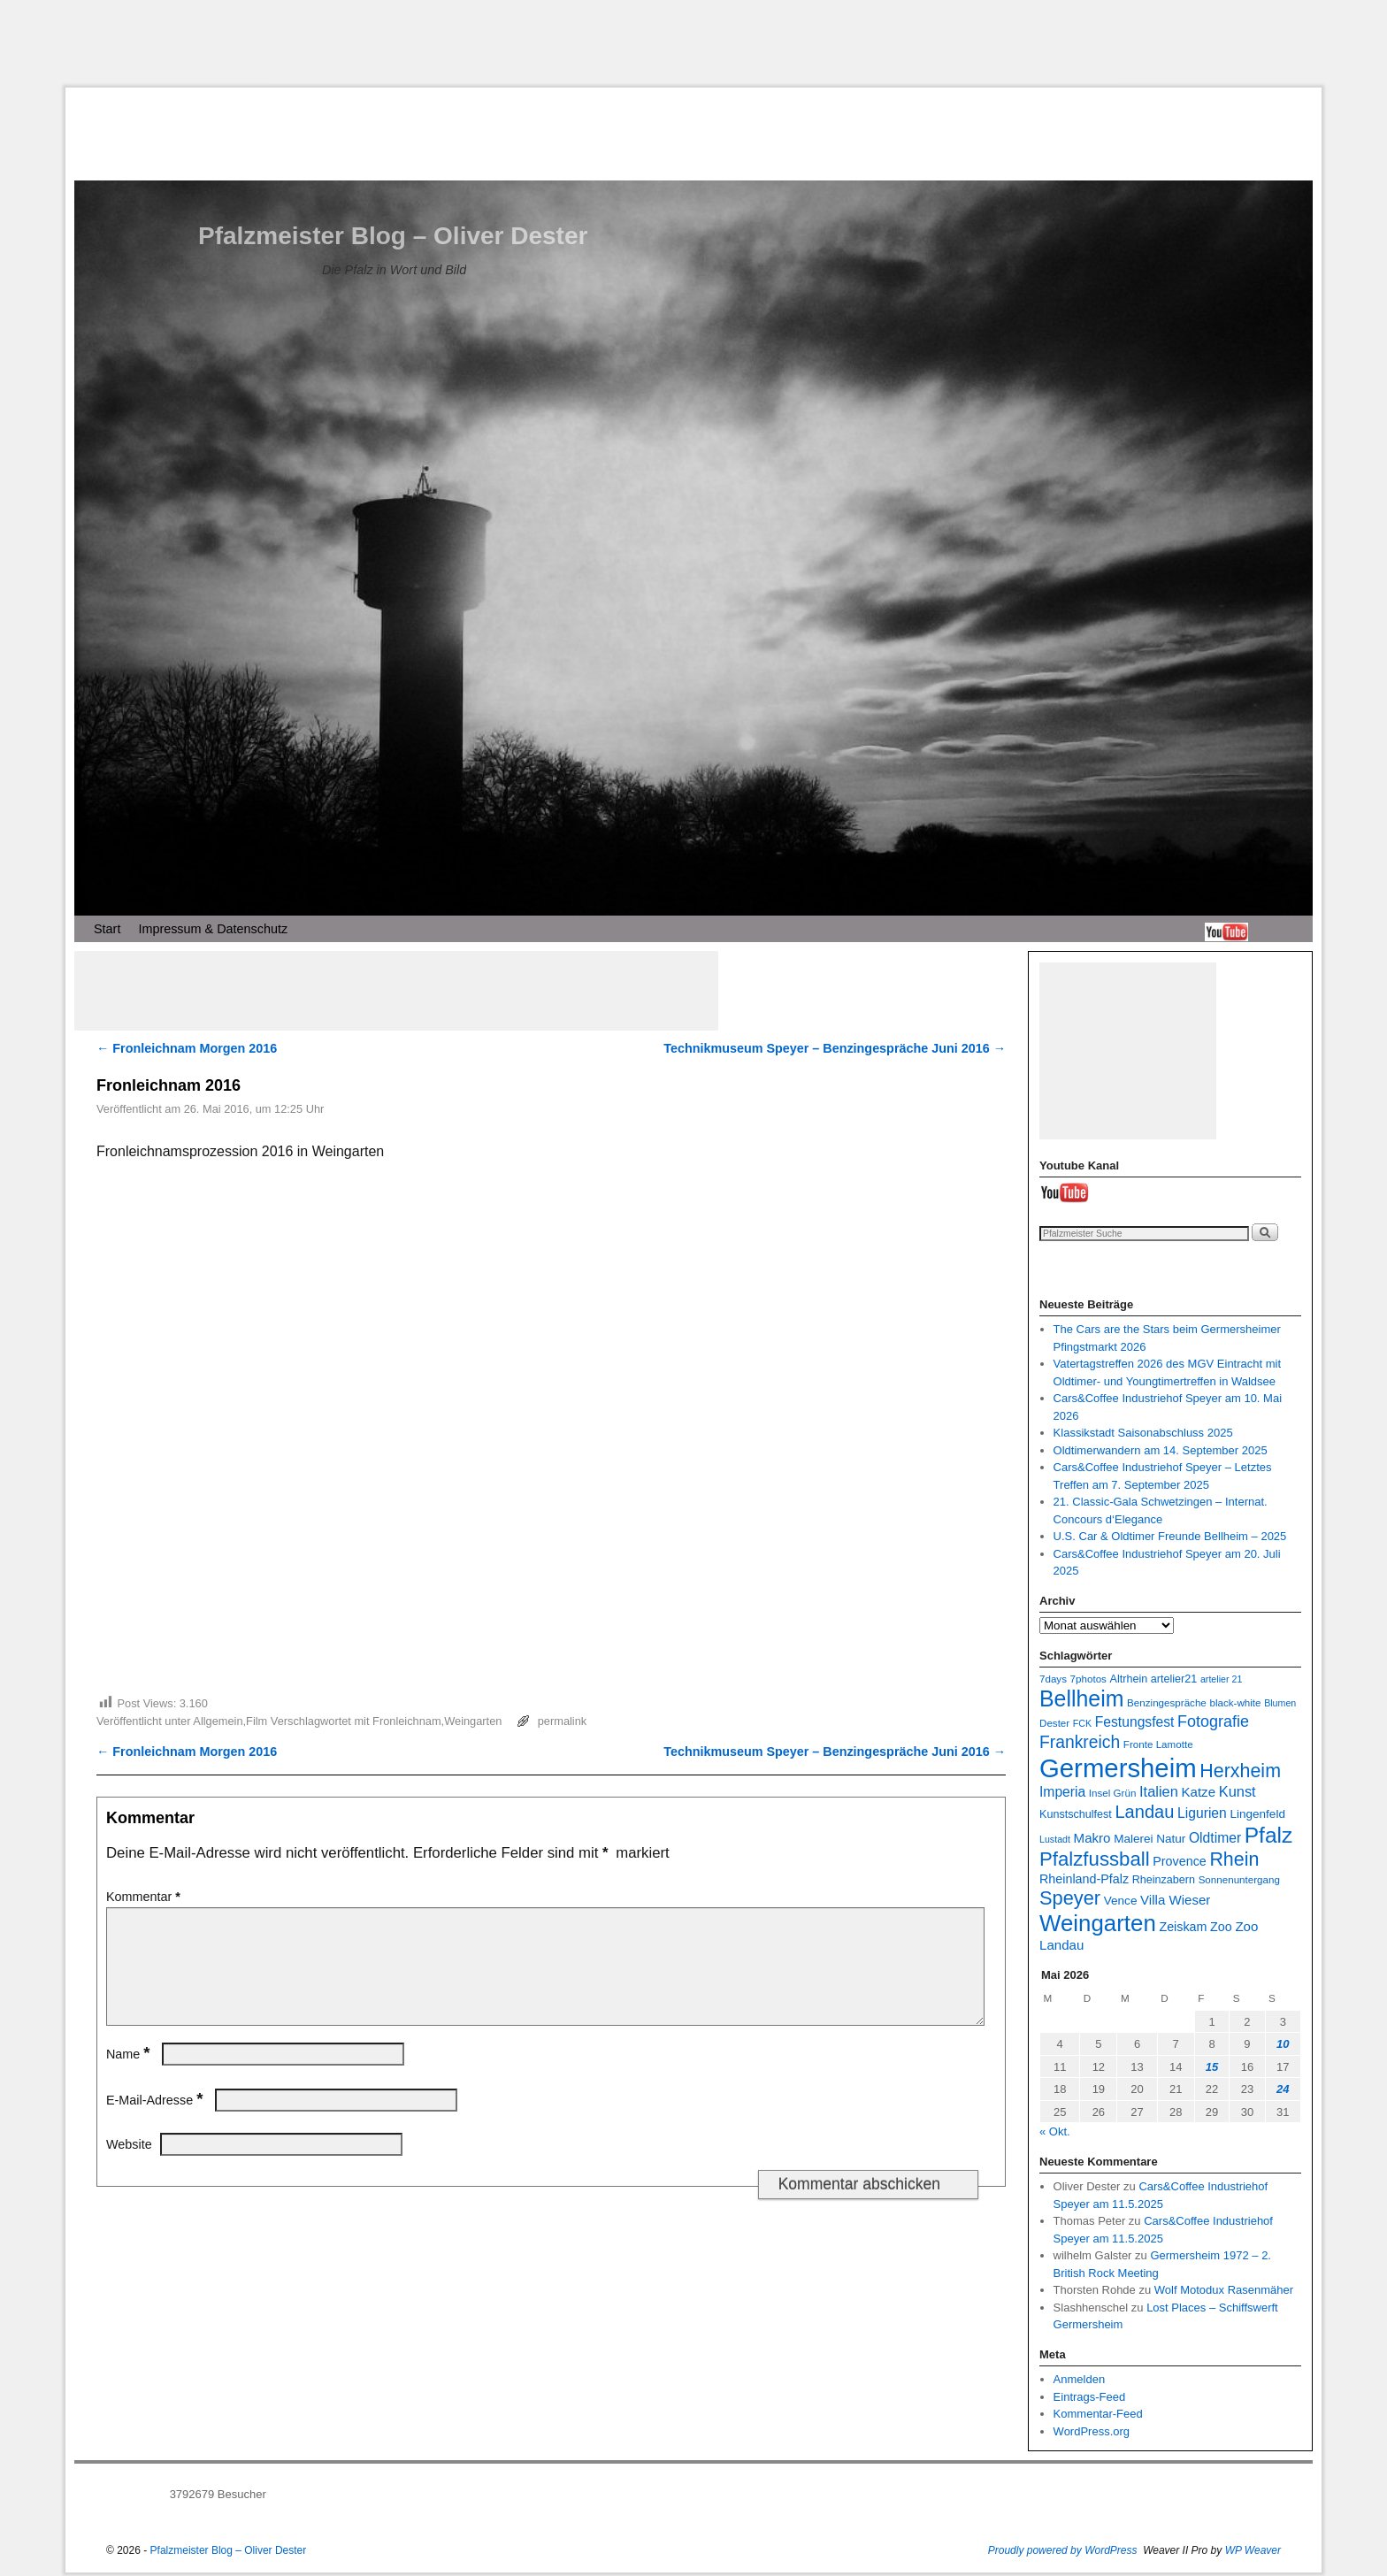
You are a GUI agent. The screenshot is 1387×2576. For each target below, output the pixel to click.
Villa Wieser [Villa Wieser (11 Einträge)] (1175, 1899)
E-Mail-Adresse (156, 2121)
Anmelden (1080, 2379)
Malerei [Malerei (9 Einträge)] (1133, 1838)
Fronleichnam (406, 1721)
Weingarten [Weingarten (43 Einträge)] (1097, 1923)
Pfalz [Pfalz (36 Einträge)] (1269, 1835)
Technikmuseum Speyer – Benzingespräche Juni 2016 (834, 1048)
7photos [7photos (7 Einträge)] (1088, 1678)
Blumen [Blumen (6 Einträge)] (1280, 1703)
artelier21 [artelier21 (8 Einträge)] (1174, 1679)
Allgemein (217, 1721)
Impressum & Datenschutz (212, 929)
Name (130, 2075)
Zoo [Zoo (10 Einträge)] (1221, 1927)
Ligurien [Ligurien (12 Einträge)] (1202, 1813)
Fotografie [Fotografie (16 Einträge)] (1213, 1721)
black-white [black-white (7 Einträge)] (1235, 1702)
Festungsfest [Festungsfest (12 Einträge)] (1135, 1721)
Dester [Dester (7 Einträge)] (1054, 1723)
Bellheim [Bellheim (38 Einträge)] (1081, 1698)
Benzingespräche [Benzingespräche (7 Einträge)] (1167, 1702)
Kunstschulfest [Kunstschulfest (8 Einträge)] (1075, 1814)
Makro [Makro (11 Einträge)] (1092, 1837)
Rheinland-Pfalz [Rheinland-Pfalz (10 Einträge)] (1084, 1879)
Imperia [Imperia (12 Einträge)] (1062, 1791)
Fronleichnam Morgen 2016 (186, 1048)
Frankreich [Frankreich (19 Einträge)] (1079, 1742)
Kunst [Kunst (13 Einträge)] (1237, 1791)
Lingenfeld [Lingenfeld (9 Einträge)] (1257, 1814)
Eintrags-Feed (1090, 2397)
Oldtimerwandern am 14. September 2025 (1161, 1450)
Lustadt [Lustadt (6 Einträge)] (1054, 1839)
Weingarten (473, 1721)
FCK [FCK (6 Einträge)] (1082, 1723)
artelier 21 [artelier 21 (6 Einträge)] (1221, 1679)
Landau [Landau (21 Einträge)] (1144, 1811)
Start (107, 929)
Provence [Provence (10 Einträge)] (1179, 1861)
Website (129, 2165)
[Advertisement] (693, 43)
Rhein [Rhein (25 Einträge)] (1234, 1859)
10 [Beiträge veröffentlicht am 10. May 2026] (1282, 2044)
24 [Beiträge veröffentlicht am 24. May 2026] (1282, 2089)
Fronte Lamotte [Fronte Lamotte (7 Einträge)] (1158, 1744)
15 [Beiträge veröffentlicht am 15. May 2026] (1212, 2067)
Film (256, 1721)
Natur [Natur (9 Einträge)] (1170, 1838)
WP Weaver (1253, 2550)
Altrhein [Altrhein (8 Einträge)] (1129, 1679)
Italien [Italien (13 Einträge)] (1158, 1791)
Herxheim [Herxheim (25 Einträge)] (1240, 1771)
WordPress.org (1092, 2431)
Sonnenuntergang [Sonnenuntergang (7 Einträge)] (1239, 1879)
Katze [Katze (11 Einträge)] (1198, 1791)
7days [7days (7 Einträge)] (1053, 1678)
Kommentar (145, 1897)
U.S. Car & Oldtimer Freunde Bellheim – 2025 (1170, 1536)
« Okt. (1054, 2131)
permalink (562, 1721)
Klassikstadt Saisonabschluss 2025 (1143, 1432)
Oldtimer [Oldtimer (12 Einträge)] (1215, 1837)
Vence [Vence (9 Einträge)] (1121, 1900)
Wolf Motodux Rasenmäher (1223, 2289)
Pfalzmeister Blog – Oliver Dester (392, 235)
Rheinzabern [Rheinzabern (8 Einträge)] (1163, 1880)
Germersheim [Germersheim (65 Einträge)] (1118, 1767)
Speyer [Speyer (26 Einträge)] (1069, 1898)
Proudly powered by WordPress (1063, 2550)
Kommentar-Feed (1098, 2413)
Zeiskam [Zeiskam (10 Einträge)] (1183, 1927)
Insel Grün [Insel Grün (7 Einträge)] (1113, 1792)
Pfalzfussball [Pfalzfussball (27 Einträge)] (1094, 1859)
